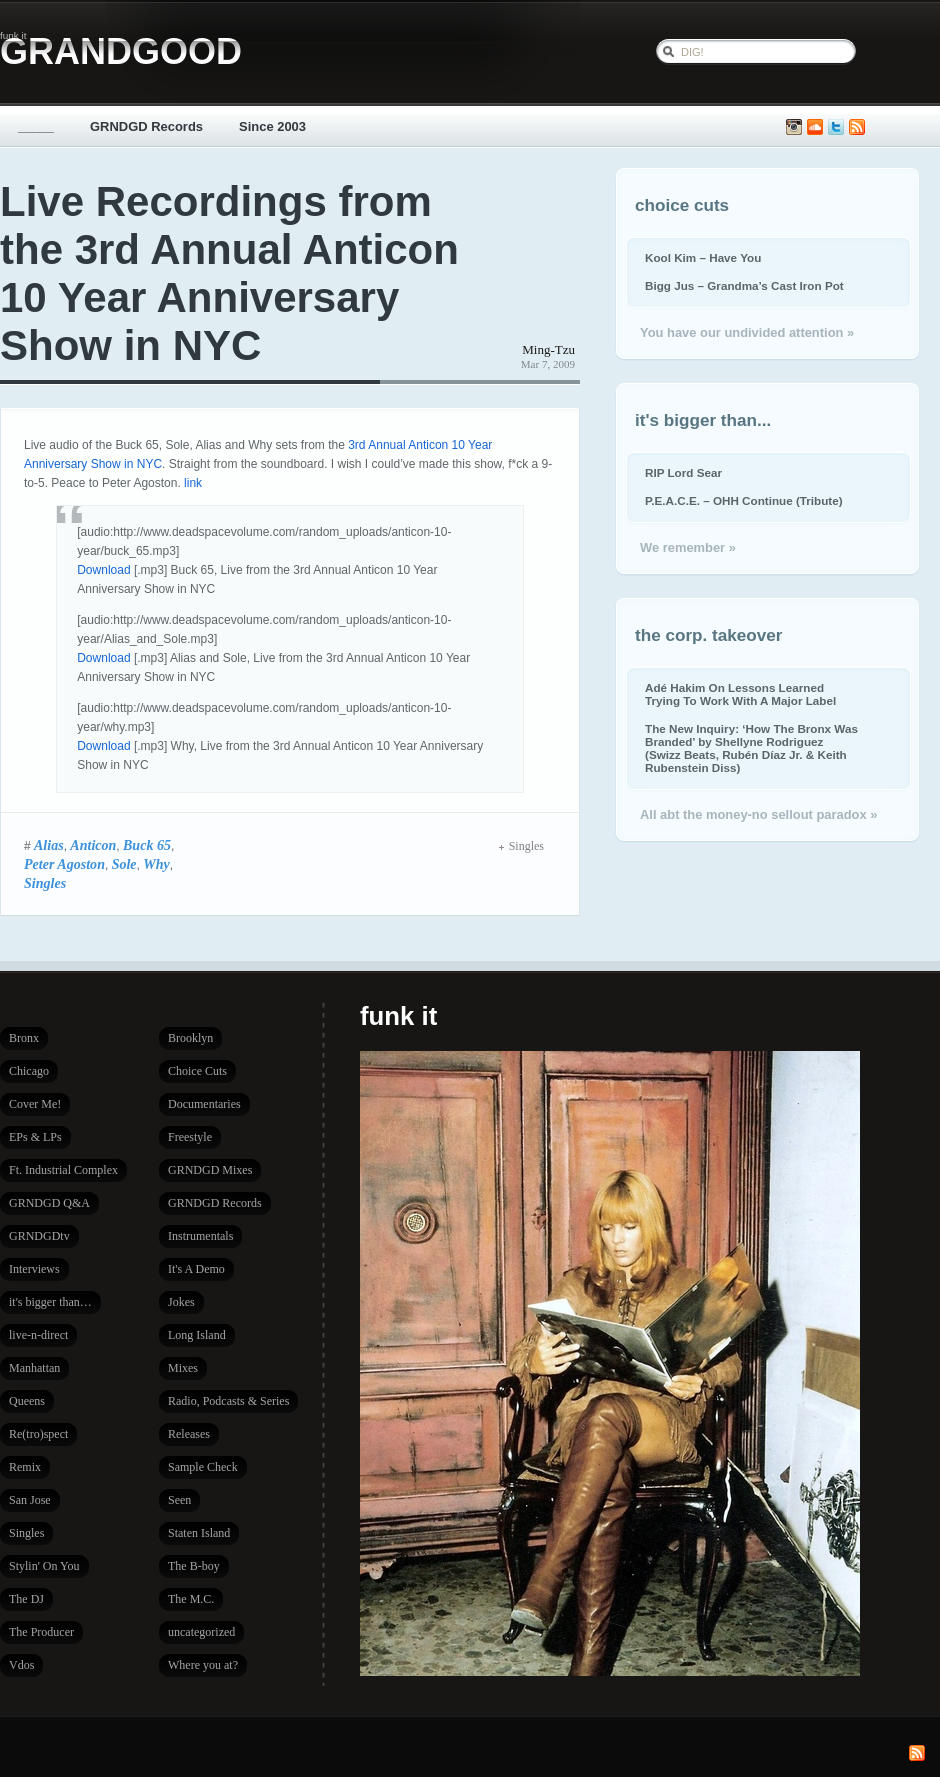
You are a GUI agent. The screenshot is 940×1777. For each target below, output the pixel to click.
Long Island (197, 1335)
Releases (189, 1434)
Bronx (24, 1038)
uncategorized (201, 1632)
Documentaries (204, 1104)
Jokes (181, 1302)
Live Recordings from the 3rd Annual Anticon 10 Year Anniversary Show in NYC (229, 273)
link (193, 483)
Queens (27, 1401)
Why (156, 864)
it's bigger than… (50, 1302)
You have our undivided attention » (747, 332)
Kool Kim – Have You (703, 257)
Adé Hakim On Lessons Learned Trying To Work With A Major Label (740, 694)
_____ (36, 126)
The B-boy (194, 1566)
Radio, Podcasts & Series (228, 1401)
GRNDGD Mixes (210, 1170)
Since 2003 (272, 126)
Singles (45, 883)
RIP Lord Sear (683, 472)
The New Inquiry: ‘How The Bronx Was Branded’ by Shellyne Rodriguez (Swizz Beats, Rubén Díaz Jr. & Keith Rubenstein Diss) (751, 748)
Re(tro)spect (38, 1434)
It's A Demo (196, 1269)
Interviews (34, 1269)
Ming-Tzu (548, 349)
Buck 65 (147, 845)
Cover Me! (35, 1104)
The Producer (41, 1632)
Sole (124, 864)
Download (103, 570)
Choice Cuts (197, 1071)
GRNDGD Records (146, 126)
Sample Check (203, 1467)
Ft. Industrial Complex (63, 1170)
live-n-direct (38, 1335)
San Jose (30, 1500)
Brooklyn (190, 1038)
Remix (25, 1467)
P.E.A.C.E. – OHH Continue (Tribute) (744, 500)
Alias (49, 845)
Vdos (21, 1665)
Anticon (93, 845)
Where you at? (203, 1665)
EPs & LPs (35, 1137)
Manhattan (34, 1368)
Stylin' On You (44, 1566)
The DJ (26, 1599)
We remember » (688, 547)
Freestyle (190, 1137)
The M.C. (191, 1599)
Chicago (29, 1071)
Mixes (183, 1368)
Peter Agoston (64, 864)
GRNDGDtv (39, 1236)
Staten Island (199, 1533)
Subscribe (857, 127)
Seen (179, 1500)
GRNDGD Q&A (49, 1203)
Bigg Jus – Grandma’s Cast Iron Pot (744, 285)
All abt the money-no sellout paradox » (758, 814)
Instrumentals (200, 1236)
